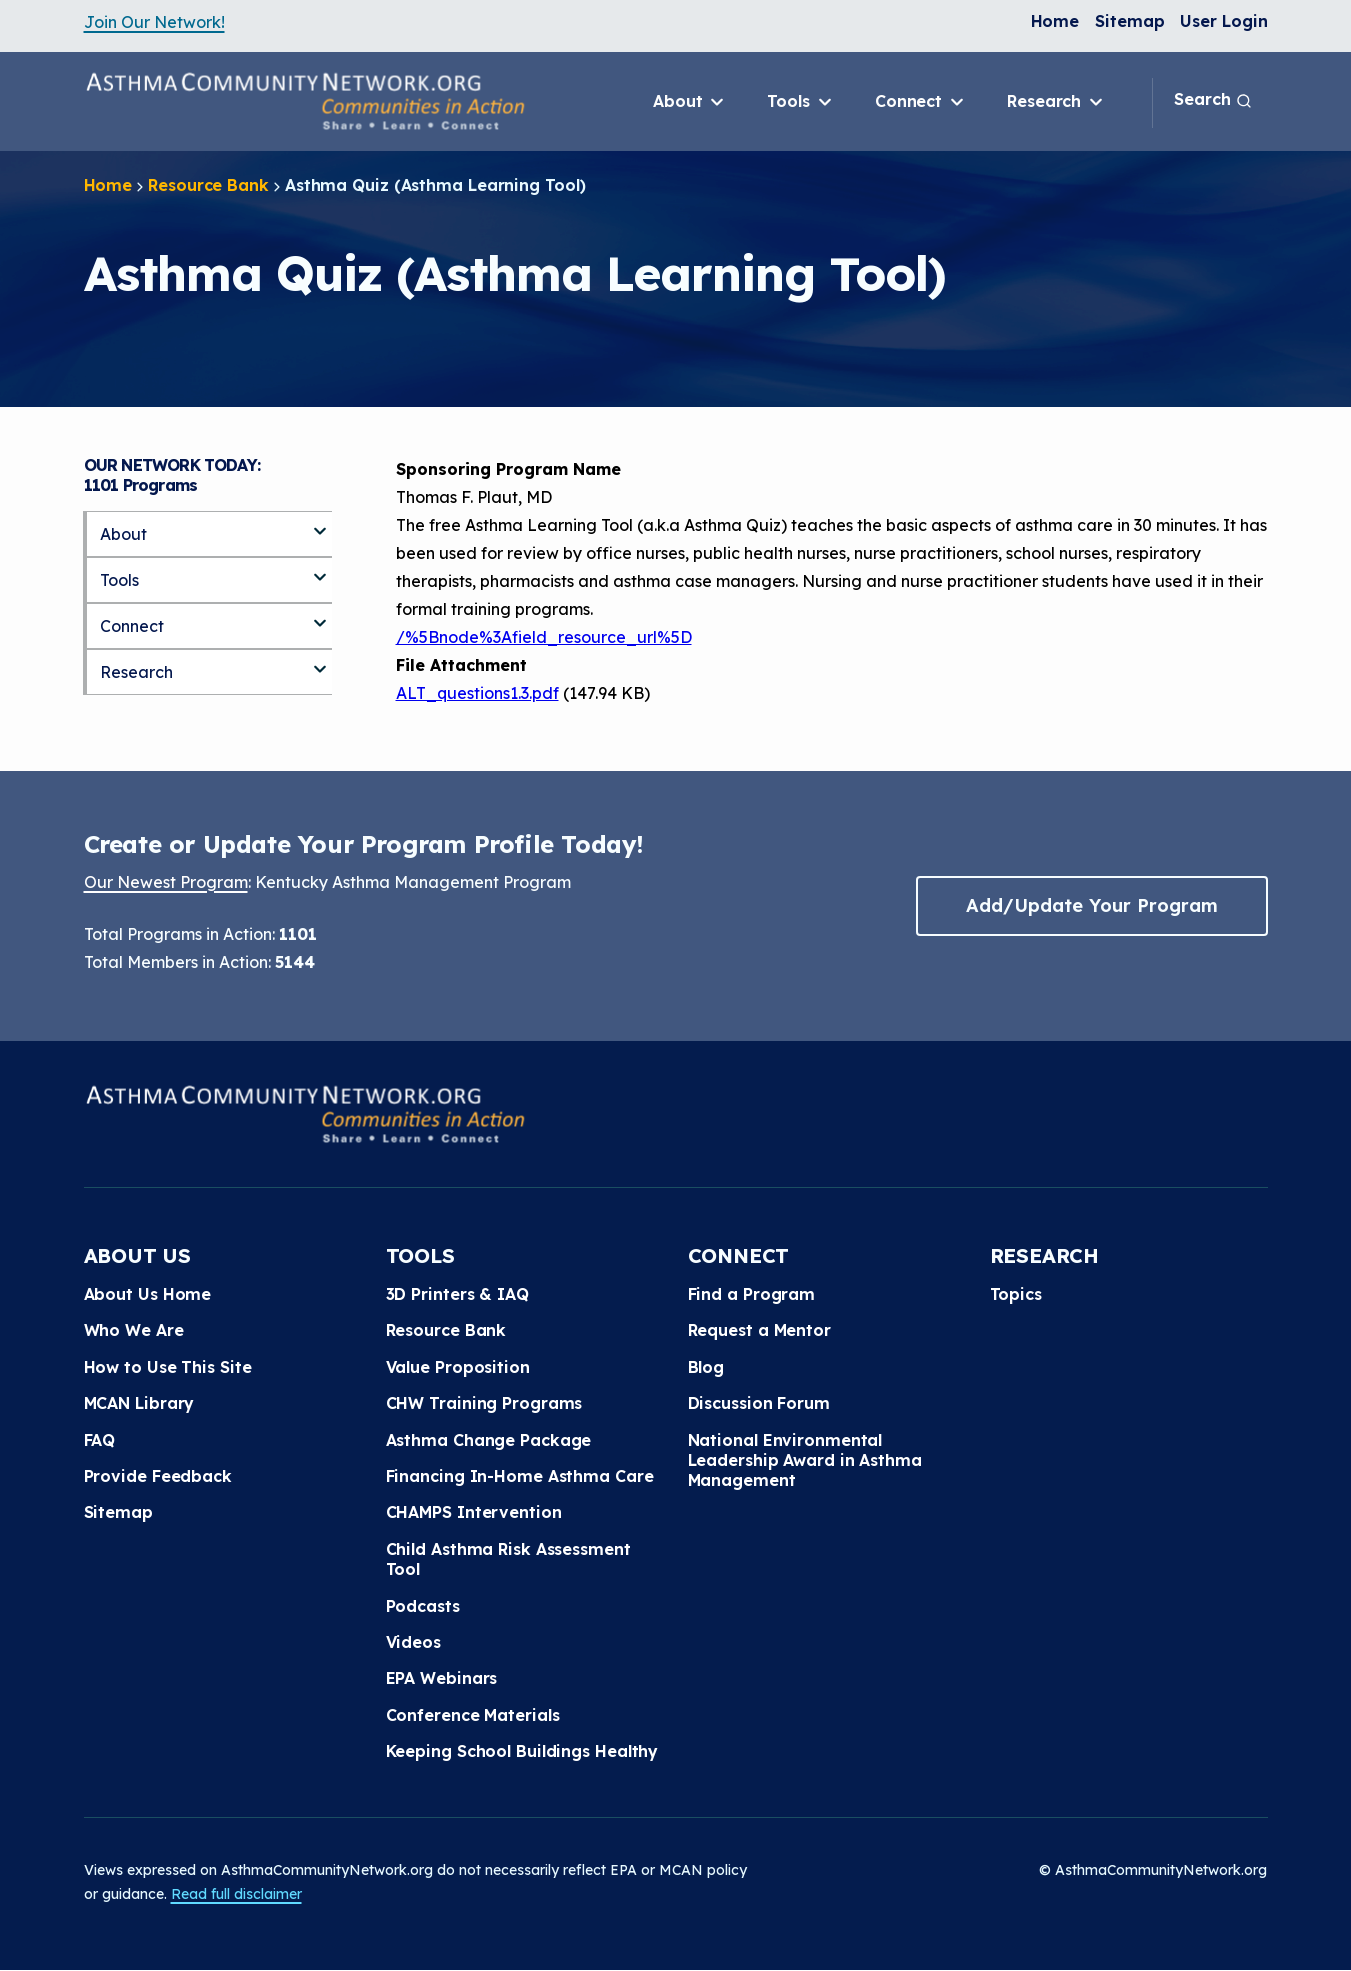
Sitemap (1129, 21)
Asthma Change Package (489, 1440)
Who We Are (134, 1330)
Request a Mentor (759, 1330)
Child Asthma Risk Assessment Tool (508, 1559)
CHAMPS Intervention (474, 1512)
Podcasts (423, 1606)
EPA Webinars (442, 1678)
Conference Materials (473, 1715)
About (690, 102)
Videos (413, 1642)
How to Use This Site (168, 1367)
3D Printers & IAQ (457, 1294)
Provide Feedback (158, 1476)
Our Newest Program (166, 882)
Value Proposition (458, 1367)
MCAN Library (139, 1403)
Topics (1016, 1294)
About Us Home (148, 1294)
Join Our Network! (154, 22)
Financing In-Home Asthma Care (520, 1476)
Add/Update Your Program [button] (1092, 905)
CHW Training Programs (484, 1403)
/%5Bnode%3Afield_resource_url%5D (544, 637)
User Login (1223, 21)
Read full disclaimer (236, 1894)
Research (1056, 102)
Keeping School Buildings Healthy (522, 1751)
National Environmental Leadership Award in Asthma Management (805, 1460)
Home (1055, 21)
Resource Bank (208, 185)
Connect (921, 102)
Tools (800, 102)
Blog (706, 1367)
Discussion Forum (759, 1403)
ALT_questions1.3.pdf (477, 693)
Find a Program (752, 1294)
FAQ (100, 1440)
